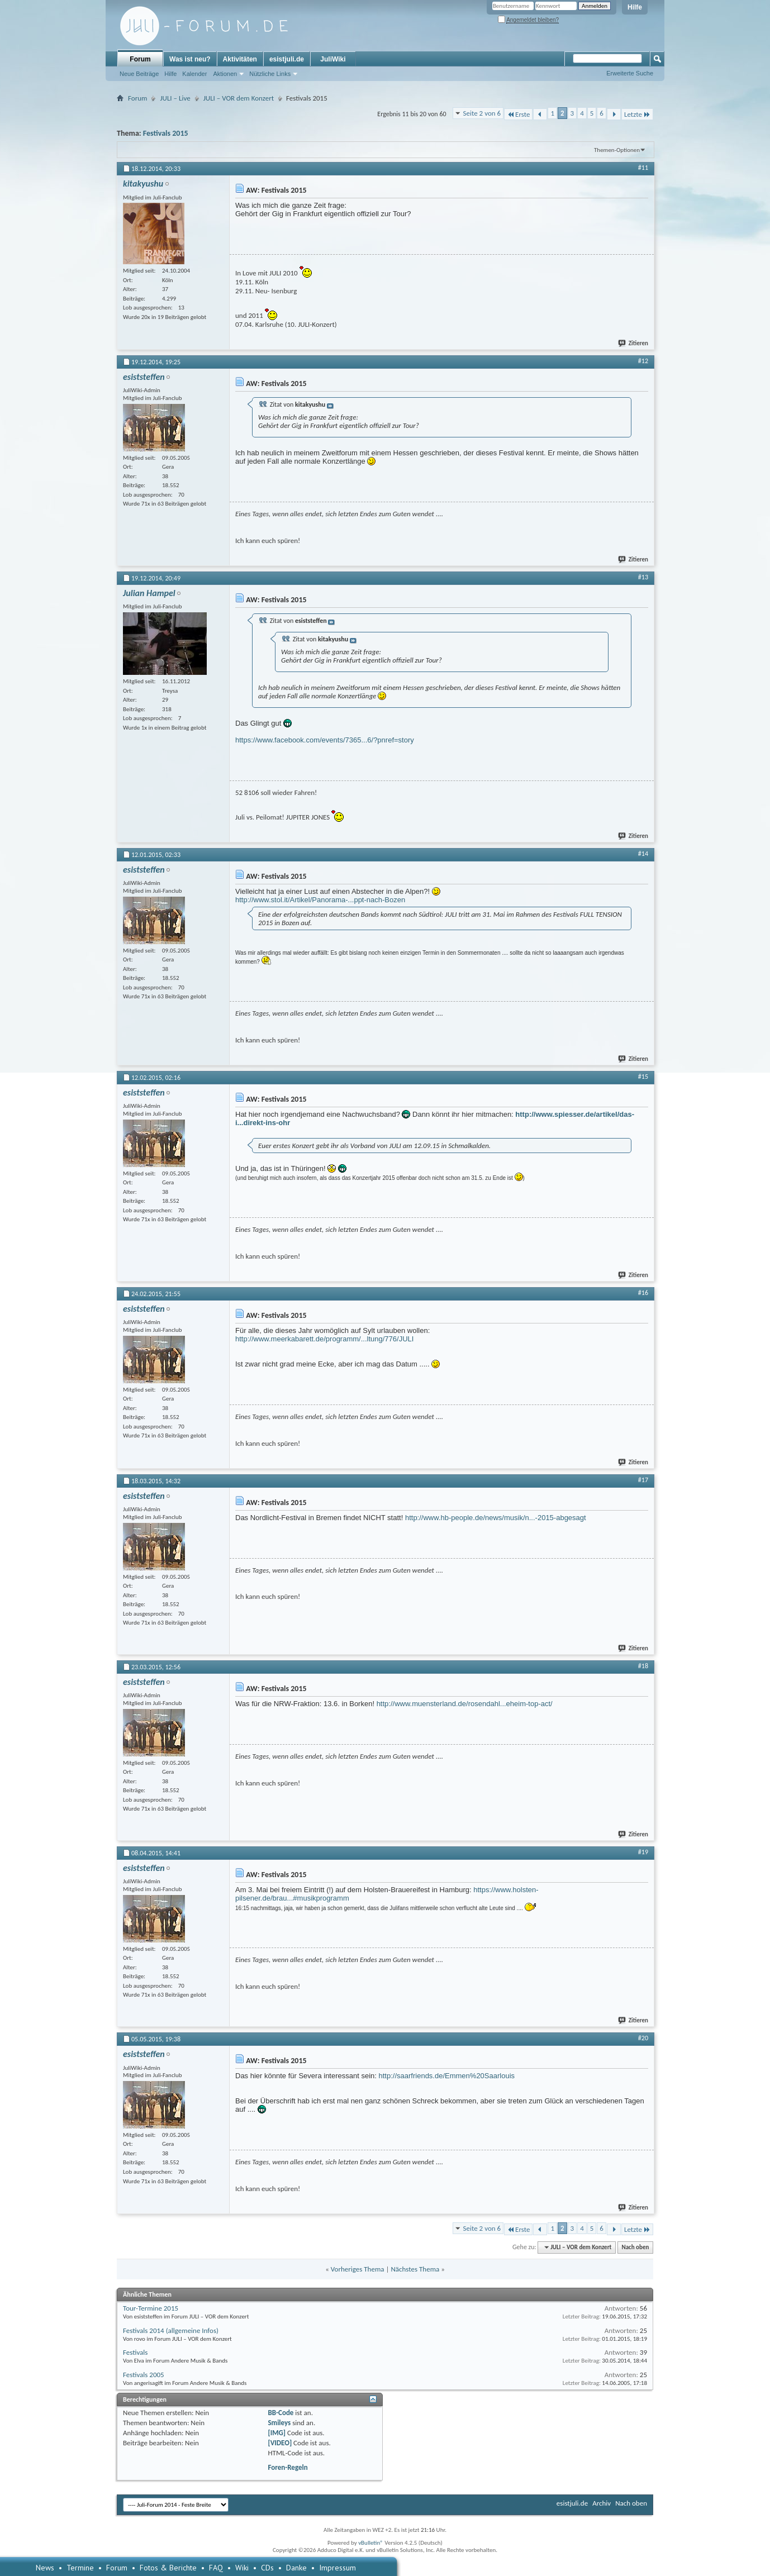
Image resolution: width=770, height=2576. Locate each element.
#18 (643, 1666)
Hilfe (635, 7)
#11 (643, 168)
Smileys (279, 2422)
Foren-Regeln (287, 2467)
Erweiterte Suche (629, 73)
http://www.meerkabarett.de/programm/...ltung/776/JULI (324, 1339)
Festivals (135, 2352)
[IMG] (277, 2433)
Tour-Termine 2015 (150, 2308)
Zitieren (633, 343)
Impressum (337, 2568)
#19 (643, 1852)
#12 (643, 361)
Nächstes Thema (415, 2269)
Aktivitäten (240, 59)
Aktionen (225, 73)
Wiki (242, 2568)
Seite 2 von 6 (482, 113)
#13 (643, 577)
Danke (296, 2568)
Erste (518, 114)
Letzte (637, 114)
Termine (80, 2568)
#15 (643, 1076)
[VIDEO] (280, 2443)
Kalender (194, 73)
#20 (643, 2038)
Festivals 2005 (143, 2374)
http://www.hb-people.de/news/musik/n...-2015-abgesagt (495, 1517)
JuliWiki (332, 59)
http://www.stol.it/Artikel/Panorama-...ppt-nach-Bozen (320, 900)
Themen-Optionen (617, 150)
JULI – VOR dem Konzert (238, 98)
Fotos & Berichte (168, 2568)
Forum (140, 59)
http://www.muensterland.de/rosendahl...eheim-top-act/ (465, 1703)
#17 (643, 1480)
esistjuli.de (286, 59)
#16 (643, 1293)
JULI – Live (175, 98)
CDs (267, 2568)
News (45, 2568)
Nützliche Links (270, 73)
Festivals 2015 (165, 133)
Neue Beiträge (139, 73)
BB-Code (280, 2412)
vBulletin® (370, 2542)
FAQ (216, 2568)
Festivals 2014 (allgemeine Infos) (170, 2330)
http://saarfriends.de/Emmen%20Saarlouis (447, 2076)
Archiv (601, 2503)
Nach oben (635, 2247)
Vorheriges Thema (357, 2269)
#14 (643, 854)
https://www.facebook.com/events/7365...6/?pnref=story (324, 740)
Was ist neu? (190, 59)
